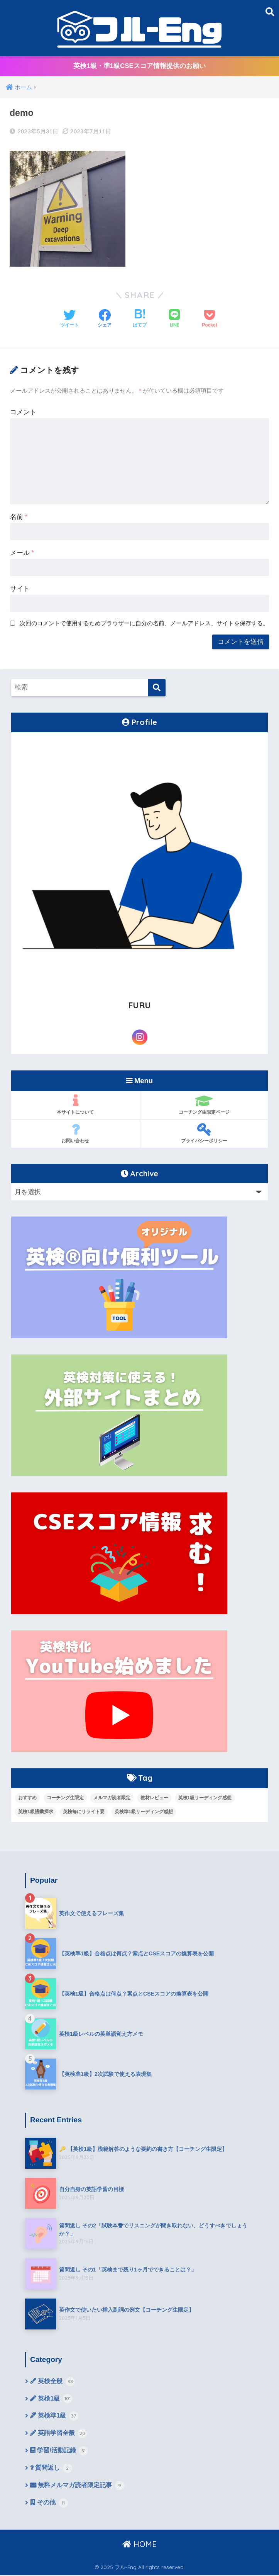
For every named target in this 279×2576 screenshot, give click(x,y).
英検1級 (51, 2399)
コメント (23, 412)
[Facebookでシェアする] (105, 319)
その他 (49, 2504)
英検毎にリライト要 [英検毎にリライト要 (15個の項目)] (84, 1811)
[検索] (157, 688)
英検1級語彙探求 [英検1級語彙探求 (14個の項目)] (35, 1811)
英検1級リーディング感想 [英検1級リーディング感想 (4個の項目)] (205, 1797)
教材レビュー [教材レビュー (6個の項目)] (154, 1797)
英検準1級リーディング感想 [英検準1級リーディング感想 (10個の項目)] (144, 1811)
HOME (139, 2545)
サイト (20, 588)
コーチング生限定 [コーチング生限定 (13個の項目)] (65, 1797)
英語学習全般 (58, 2434)
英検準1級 (54, 2416)
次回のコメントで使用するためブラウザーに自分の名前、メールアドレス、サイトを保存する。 (144, 623)
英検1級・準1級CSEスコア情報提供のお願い (139, 66)
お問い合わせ (75, 1133)
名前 (18, 517)
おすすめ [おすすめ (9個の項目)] (27, 1797)
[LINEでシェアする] (174, 319)
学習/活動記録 (59, 2452)
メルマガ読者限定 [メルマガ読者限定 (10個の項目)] (111, 1797)
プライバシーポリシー (204, 1133)
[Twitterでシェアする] (69, 319)
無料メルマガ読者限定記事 (77, 2486)
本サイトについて (75, 1104)
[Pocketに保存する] (209, 319)
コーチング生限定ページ (204, 1104)
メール (22, 552)
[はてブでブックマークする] (140, 319)
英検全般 (52, 2382)
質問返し (51, 2469)
